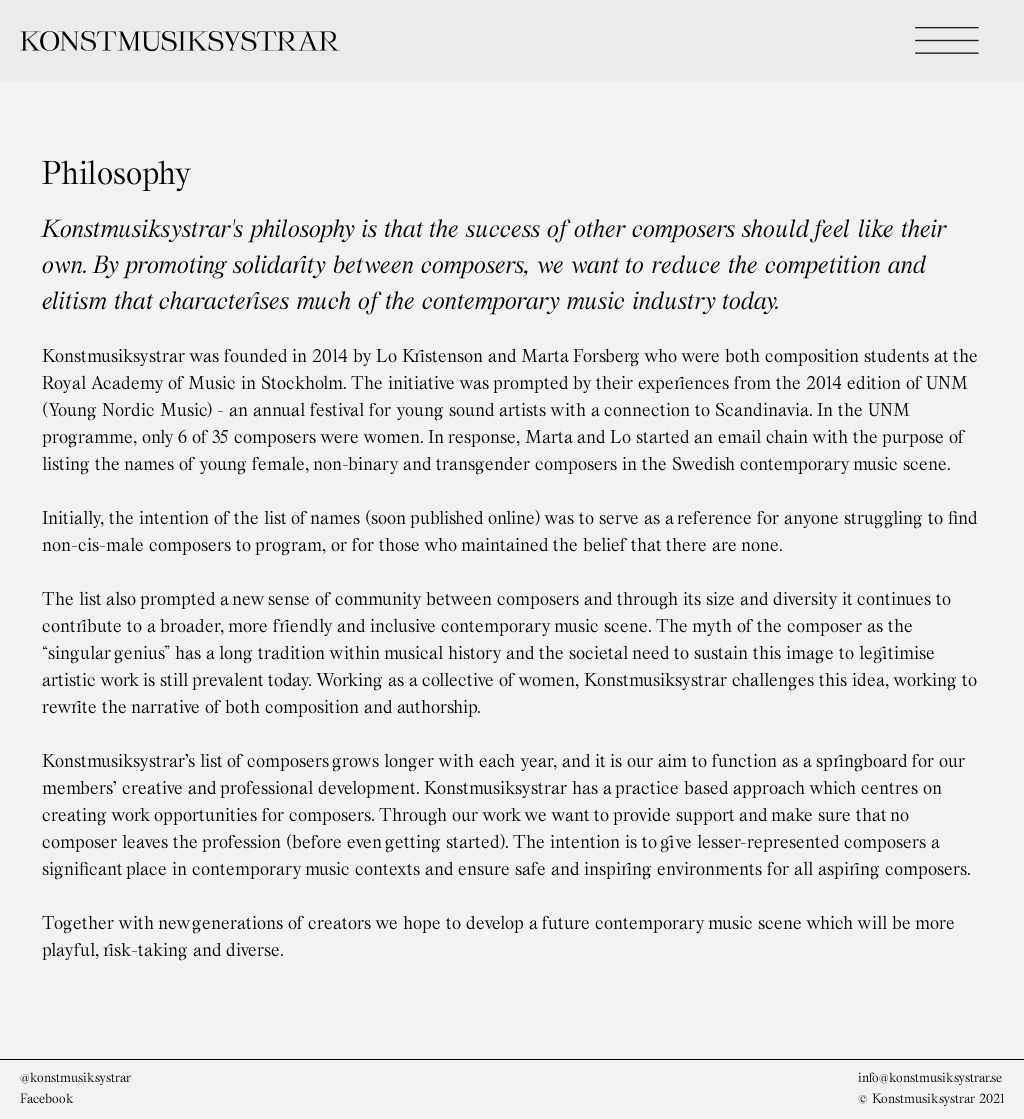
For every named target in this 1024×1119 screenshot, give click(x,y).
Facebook (47, 1098)
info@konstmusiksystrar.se (930, 1077)
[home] (335, 41)
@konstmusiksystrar (75, 1077)
